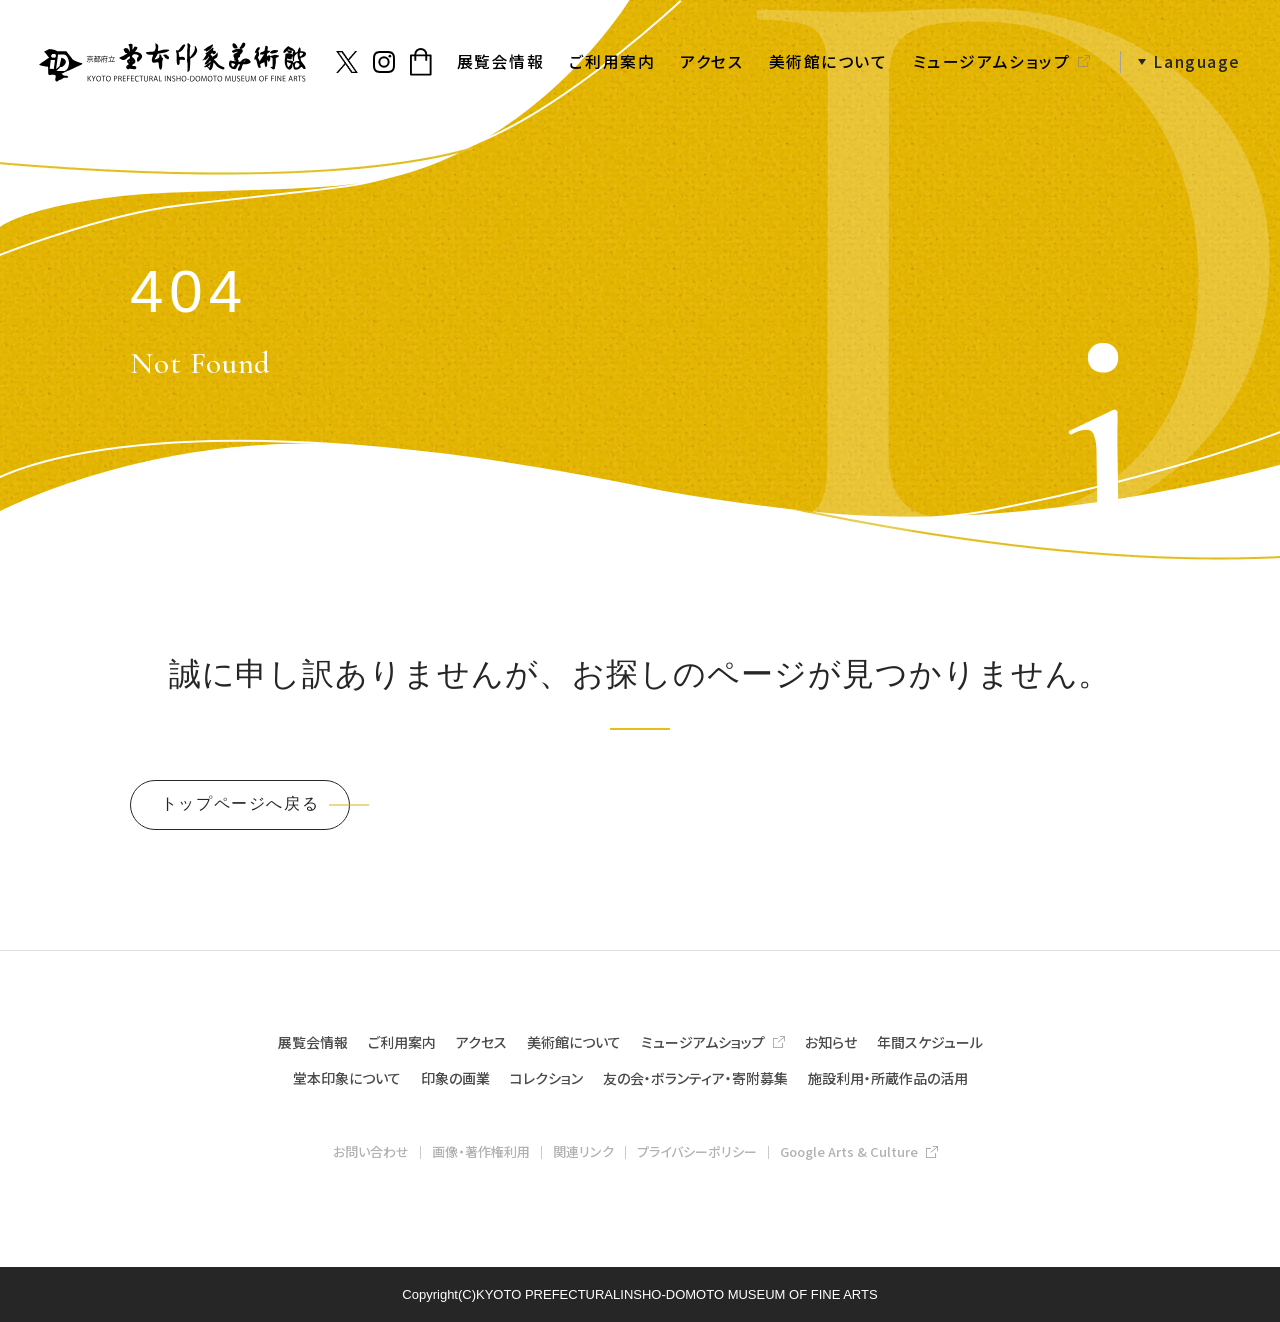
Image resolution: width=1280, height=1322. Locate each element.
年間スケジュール (930, 1042)
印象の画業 (455, 1078)
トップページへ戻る (240, 803)
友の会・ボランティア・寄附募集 (695, 1078)
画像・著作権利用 (481, 1151)
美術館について (828, 61)
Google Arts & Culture (849, 1151)
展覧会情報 (501, 61)
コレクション (546, 1078)
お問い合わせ (371, 1151)
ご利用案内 (612, 61)
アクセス (711, 61)
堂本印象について (347, 1078)
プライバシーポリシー (697, 1151)
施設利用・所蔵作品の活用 (888, 1078)
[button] (1180, 62)
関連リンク (583, 1151)
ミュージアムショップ (992, 61)
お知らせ (831, 1042)
